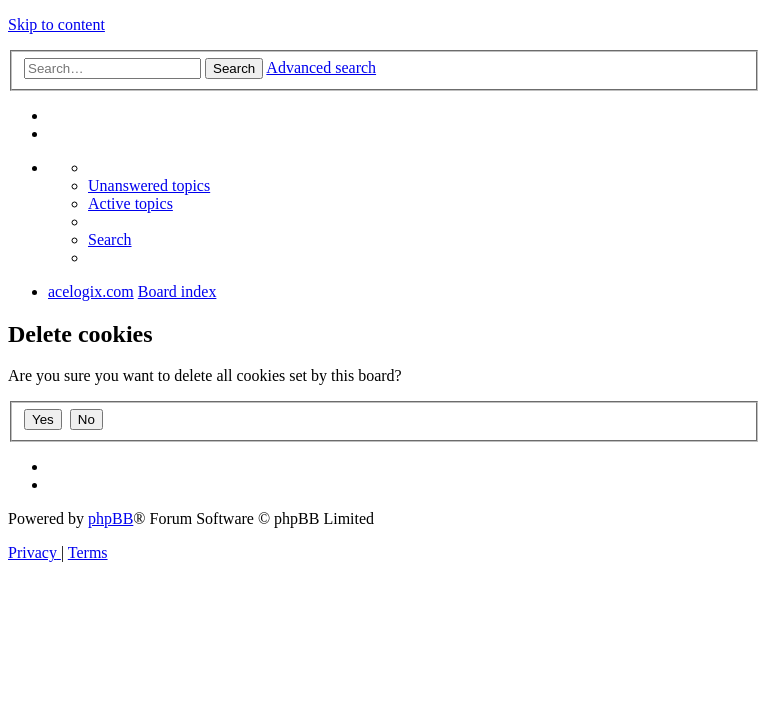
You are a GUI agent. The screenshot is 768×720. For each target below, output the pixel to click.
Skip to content (56, 24)
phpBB (110, 518)
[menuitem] (149, 185)
